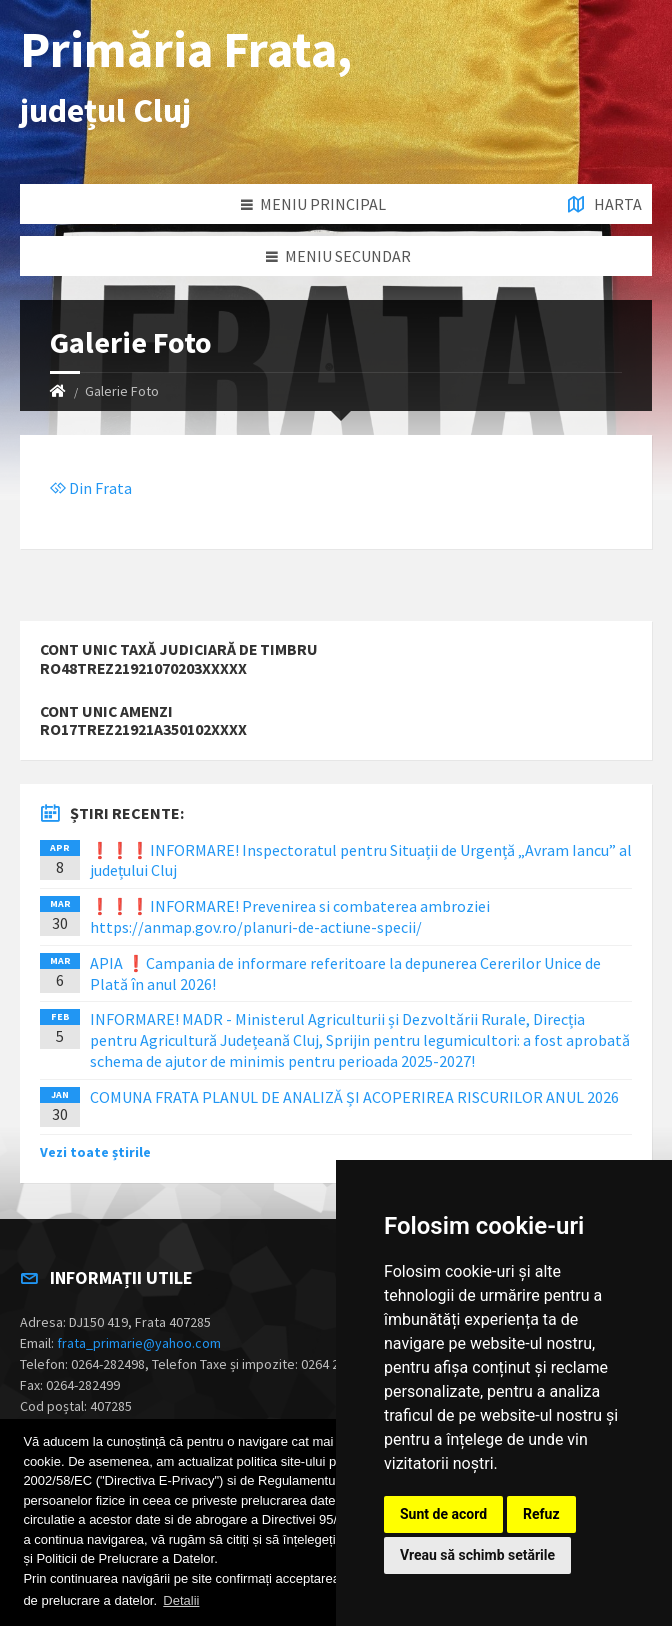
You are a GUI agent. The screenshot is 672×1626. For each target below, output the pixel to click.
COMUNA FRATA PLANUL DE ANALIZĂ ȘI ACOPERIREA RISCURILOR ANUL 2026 (354, 1097)
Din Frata (91, 488)
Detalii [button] (181, 1600)
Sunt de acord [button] (443, 1514)
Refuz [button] (541, 1514)
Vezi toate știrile (95, 1152)
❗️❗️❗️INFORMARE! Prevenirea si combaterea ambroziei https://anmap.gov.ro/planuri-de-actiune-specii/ (290, 916)
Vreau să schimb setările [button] (477, 1555)
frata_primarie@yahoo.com (139, 1343)
